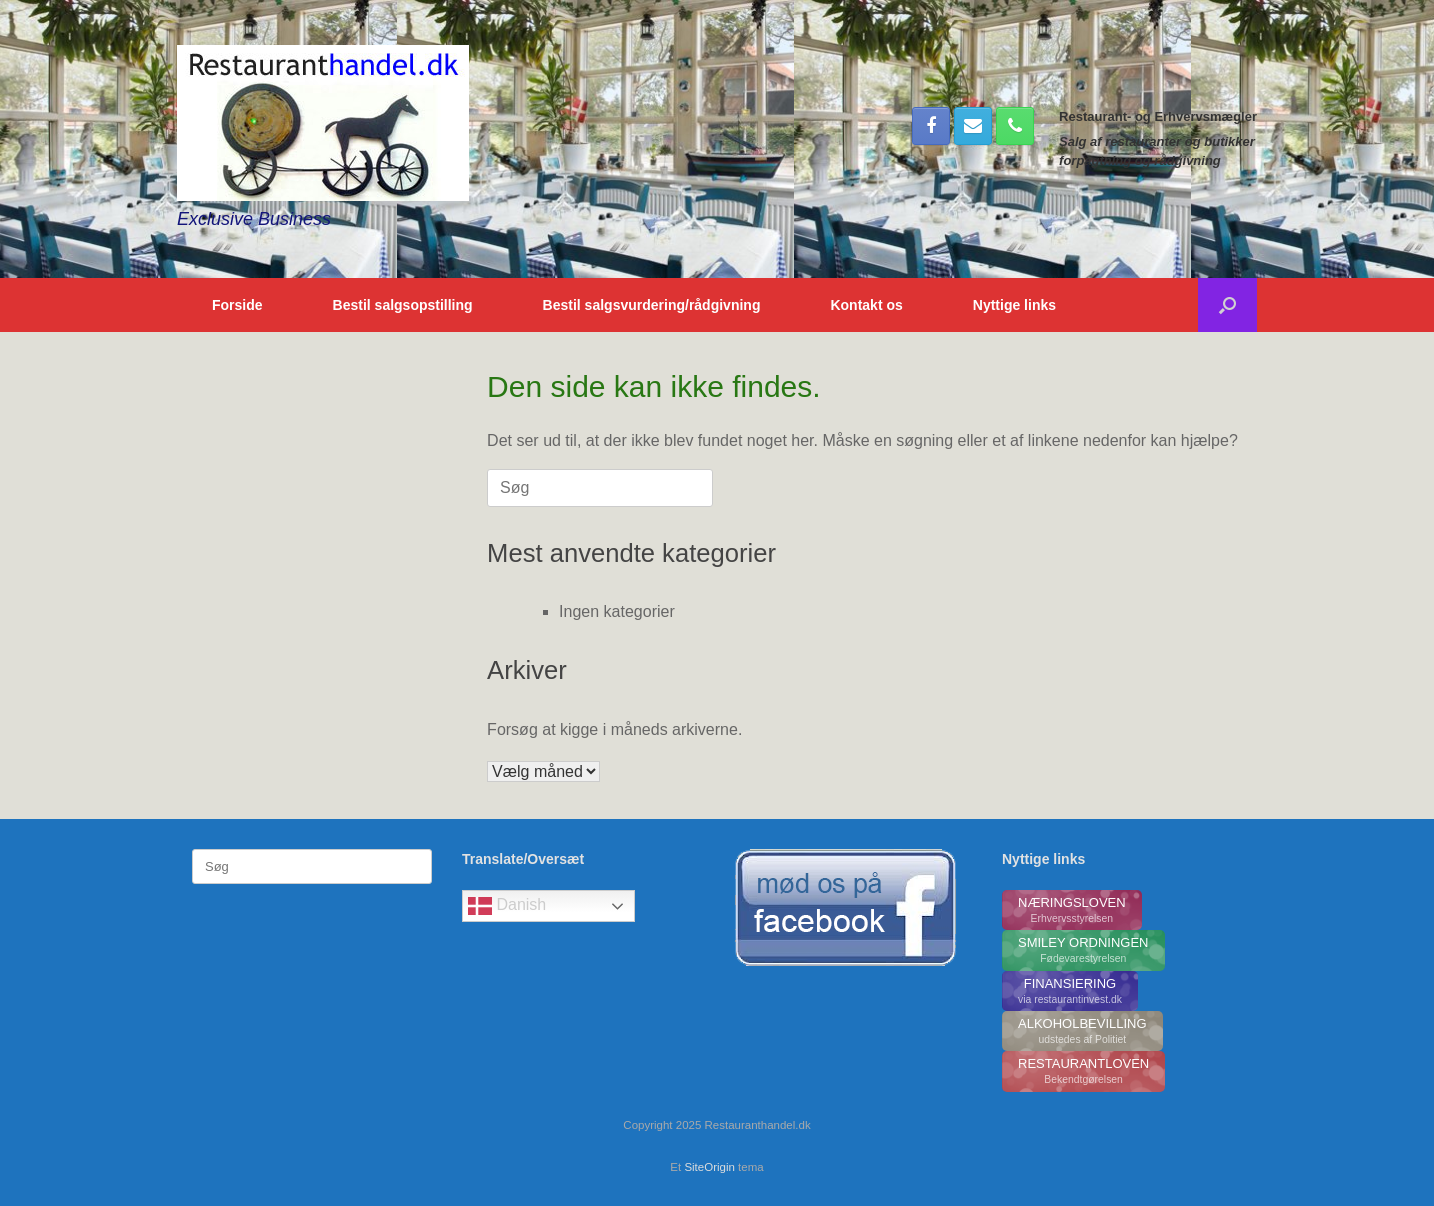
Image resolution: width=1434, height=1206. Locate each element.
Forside (237, 305)
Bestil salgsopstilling (403, 305)
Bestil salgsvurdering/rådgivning (652, 305)
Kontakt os (866, 305)
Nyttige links (1014, 305)
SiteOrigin (709, 1167)
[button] (1227, 305)
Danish (507, 906)
